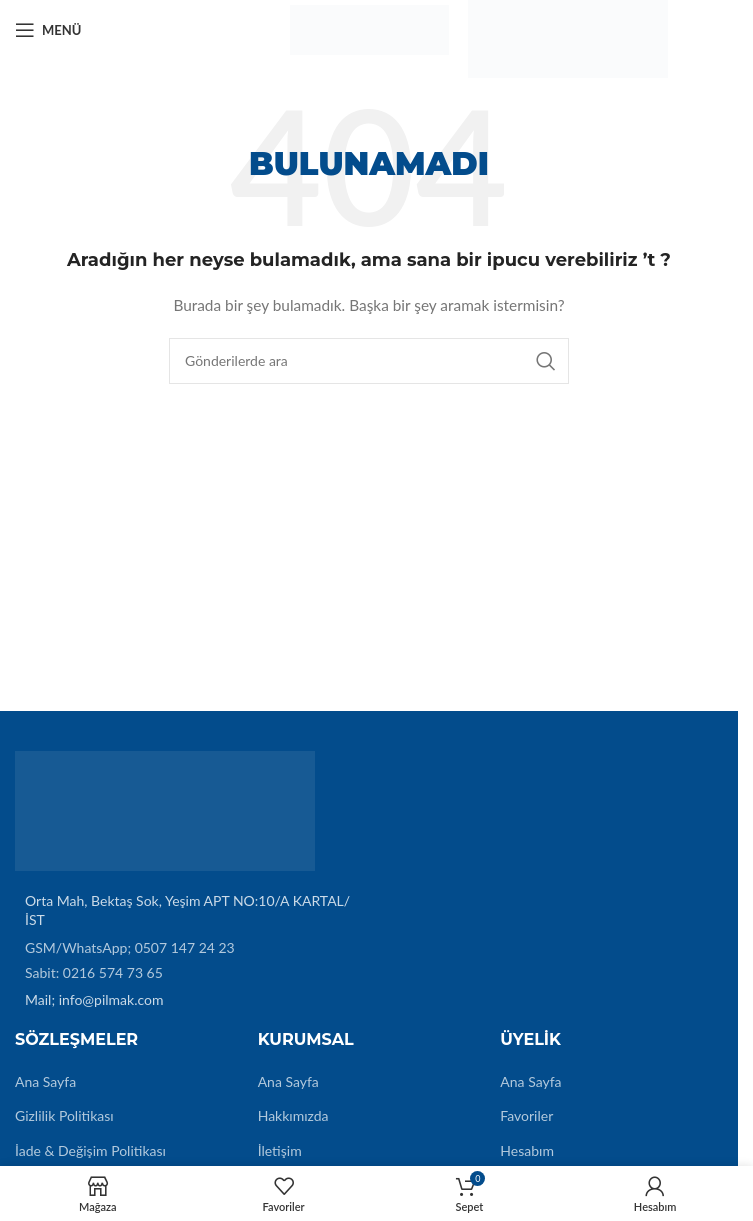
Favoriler (526, 1115)
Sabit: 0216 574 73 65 (94, 972)
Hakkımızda (293, 1115)
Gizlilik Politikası (64, 1115)
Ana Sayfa (45, 1081)
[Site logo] (369, 28)
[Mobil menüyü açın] (48, 30)
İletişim (280, 1150)
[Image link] (165, 808)
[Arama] (369, 361)
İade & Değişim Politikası (90, 1150)
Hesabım (527, 1150)
